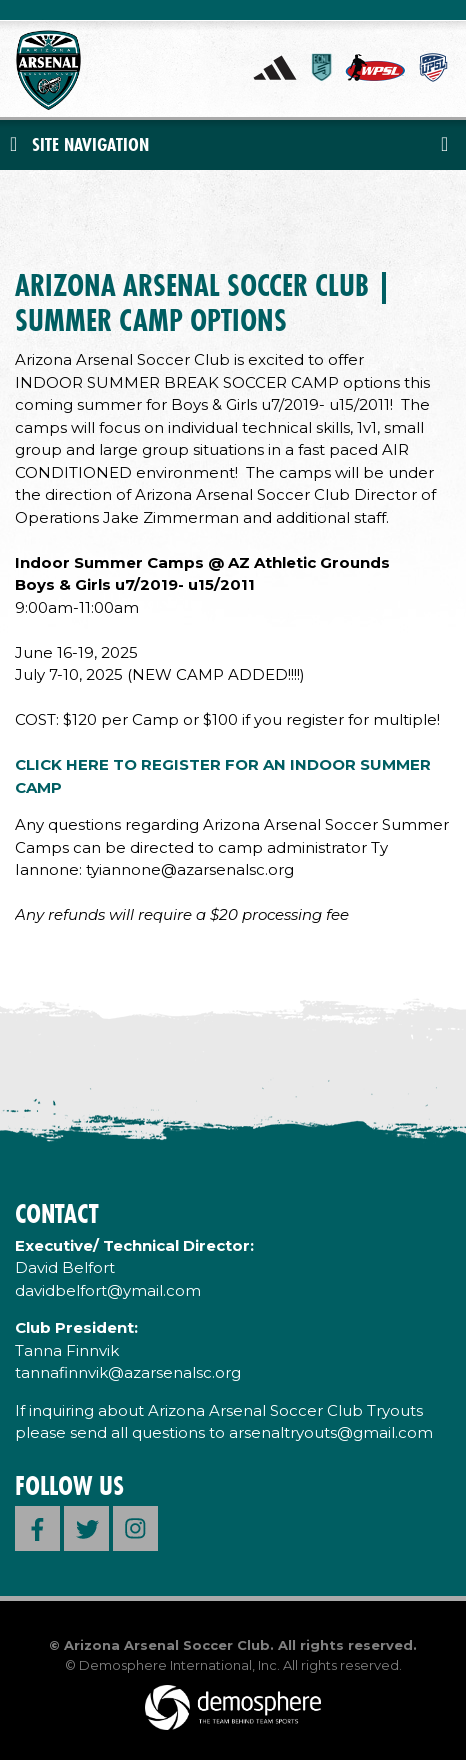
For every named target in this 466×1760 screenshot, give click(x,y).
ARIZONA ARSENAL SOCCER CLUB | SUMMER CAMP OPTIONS (203, 303)
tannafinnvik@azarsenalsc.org (128, 1372)
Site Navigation (79, 144)
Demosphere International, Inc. (179, 1665)
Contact (56, 1213)
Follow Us (69, 1485)
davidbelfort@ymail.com (108, 1290)
